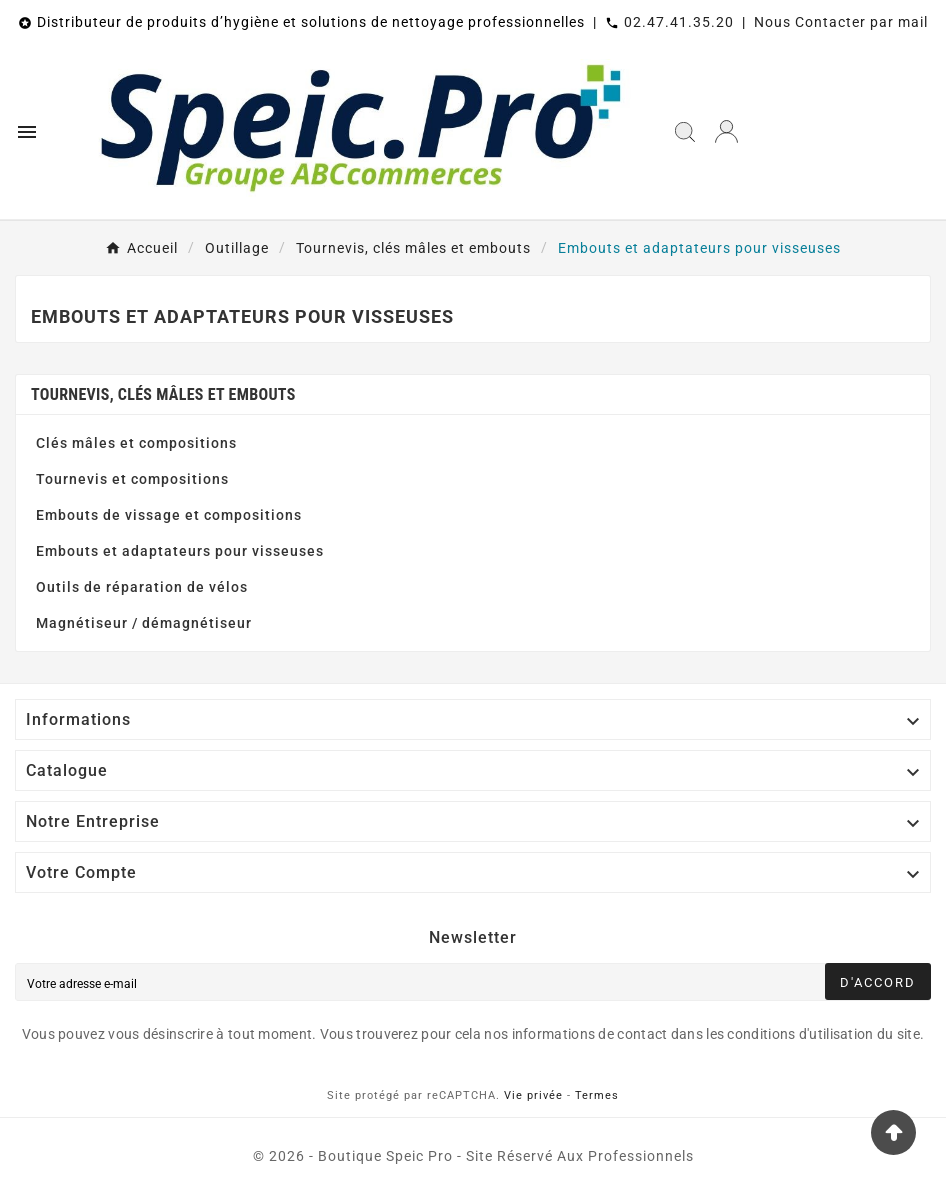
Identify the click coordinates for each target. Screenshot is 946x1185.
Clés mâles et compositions (136, 443)
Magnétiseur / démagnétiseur (144, 623)
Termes (597, 1095)
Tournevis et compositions (132, 479)
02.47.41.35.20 (679, 22)
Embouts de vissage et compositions (169, 515)
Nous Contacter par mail (841, 22)
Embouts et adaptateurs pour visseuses (180, 551)
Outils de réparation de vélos (142, 587)
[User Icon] (726, 131)
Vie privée (533, 1095)
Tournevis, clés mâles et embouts (163, 394)
